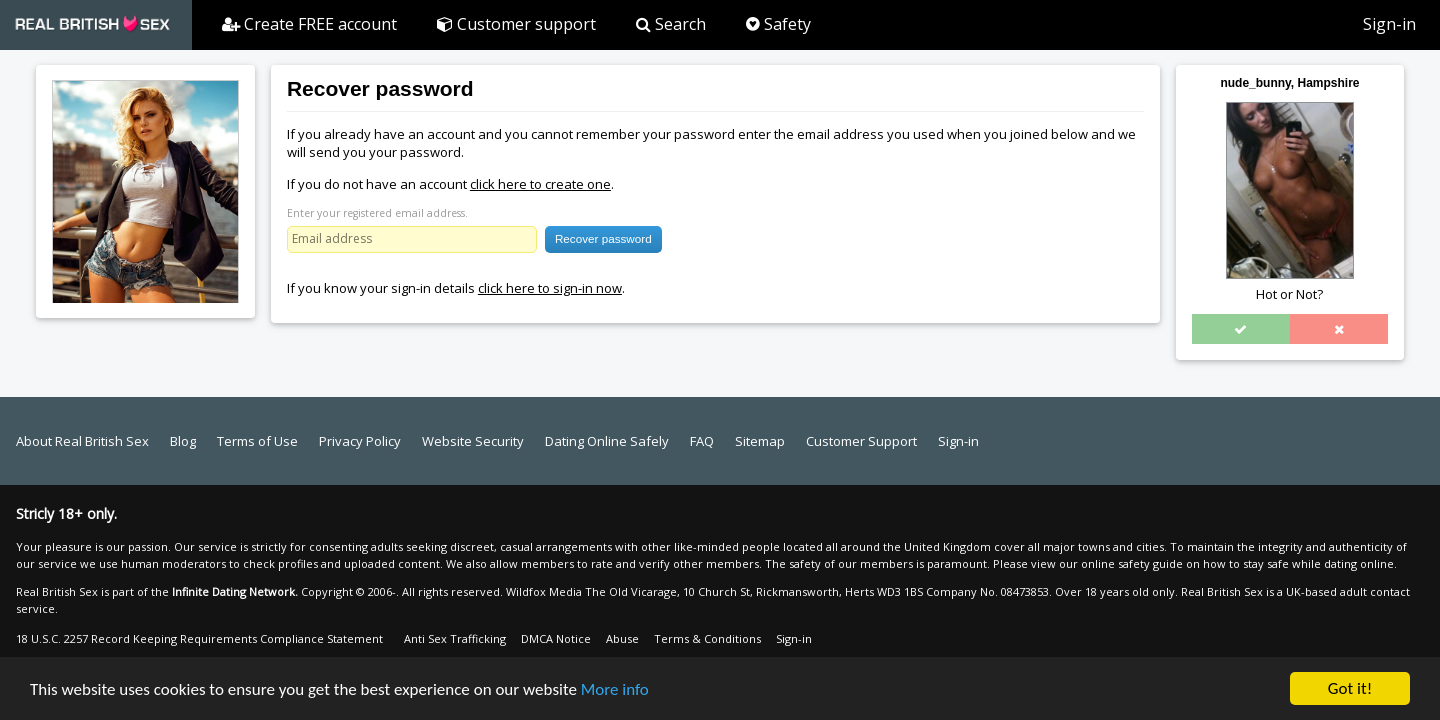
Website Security (473, 441)
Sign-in (1389, 24)
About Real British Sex (82, 441)
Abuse (622, 638)
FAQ (702, 441)
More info (615, 690)
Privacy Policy (360, 441)
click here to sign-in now (550, 288)
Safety (778, 24)
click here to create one (540, 184)
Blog (183, 441)
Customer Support (861, 441)
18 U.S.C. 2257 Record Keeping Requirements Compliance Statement (199, 638)
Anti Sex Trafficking (455, 638)
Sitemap (760, 441)
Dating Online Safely (607, 441)
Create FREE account (309, 24)
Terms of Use (257, 441)
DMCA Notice (556, 638)
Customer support (516, 24)
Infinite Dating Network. (235, 591)
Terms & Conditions (707, 638)
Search (671, 24)
